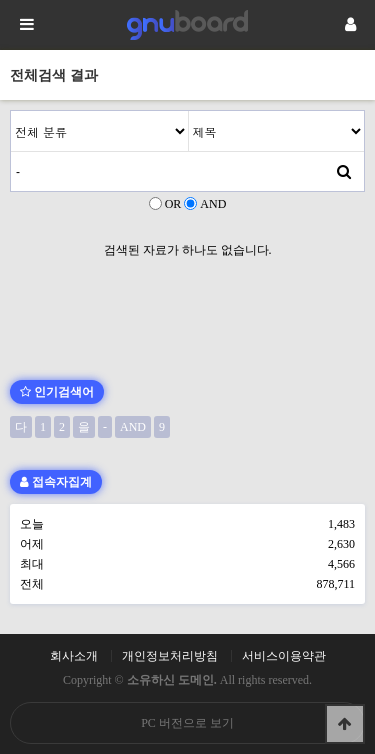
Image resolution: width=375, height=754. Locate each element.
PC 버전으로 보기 (187, 723)
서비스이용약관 (284, 656)
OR (173, 204)
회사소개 (74, 656)
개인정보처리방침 (170, 656)
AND (213, 204)
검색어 (11, 111)
